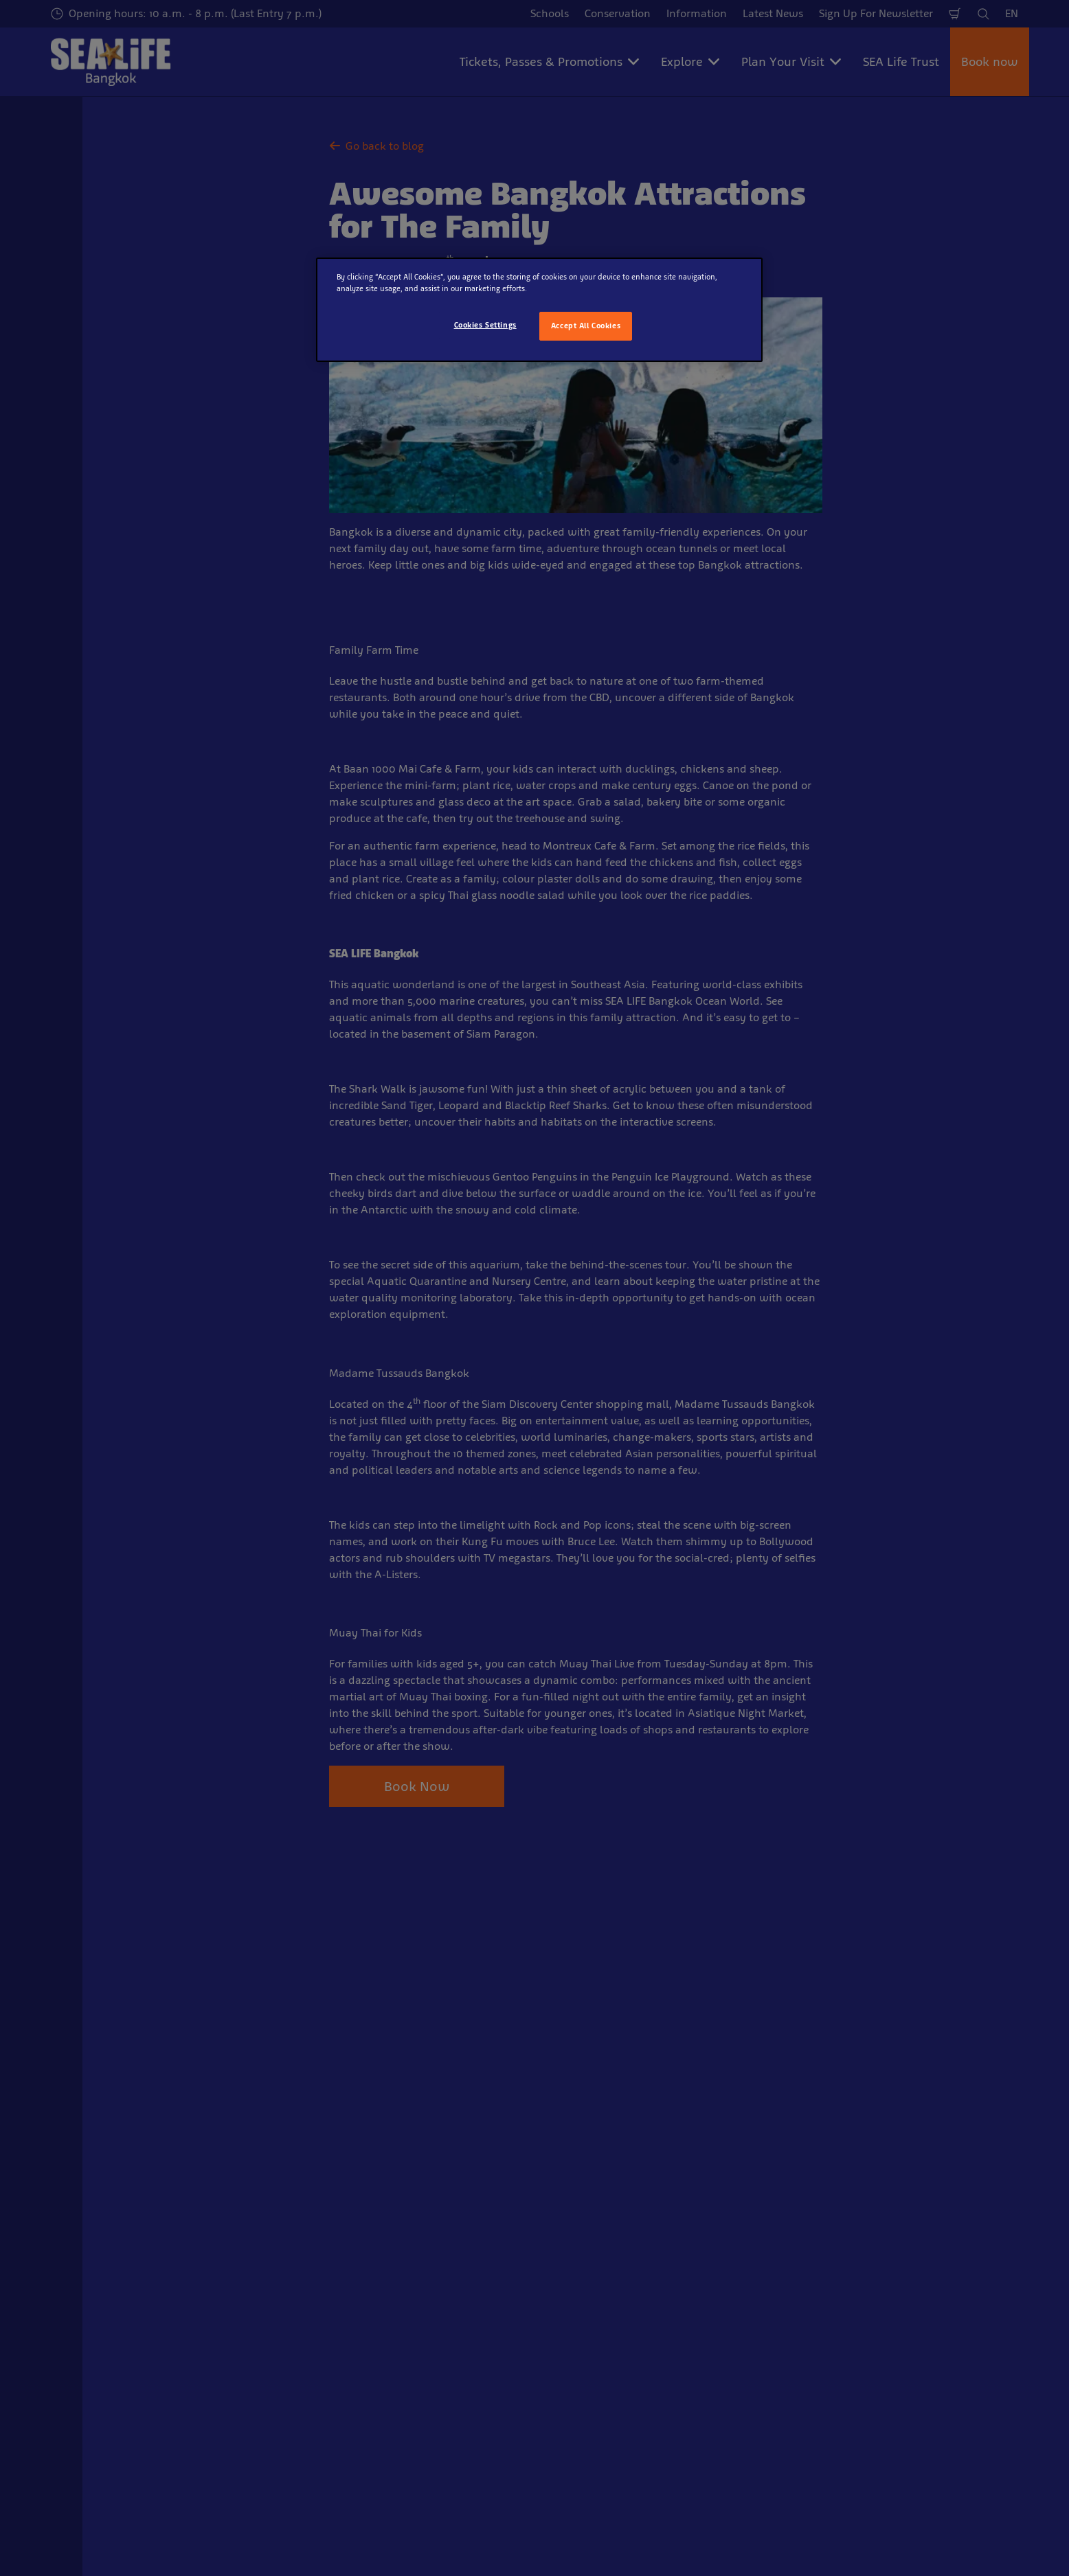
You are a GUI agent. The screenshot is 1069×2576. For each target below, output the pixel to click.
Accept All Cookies (585, 325)
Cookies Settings (485, 325)
